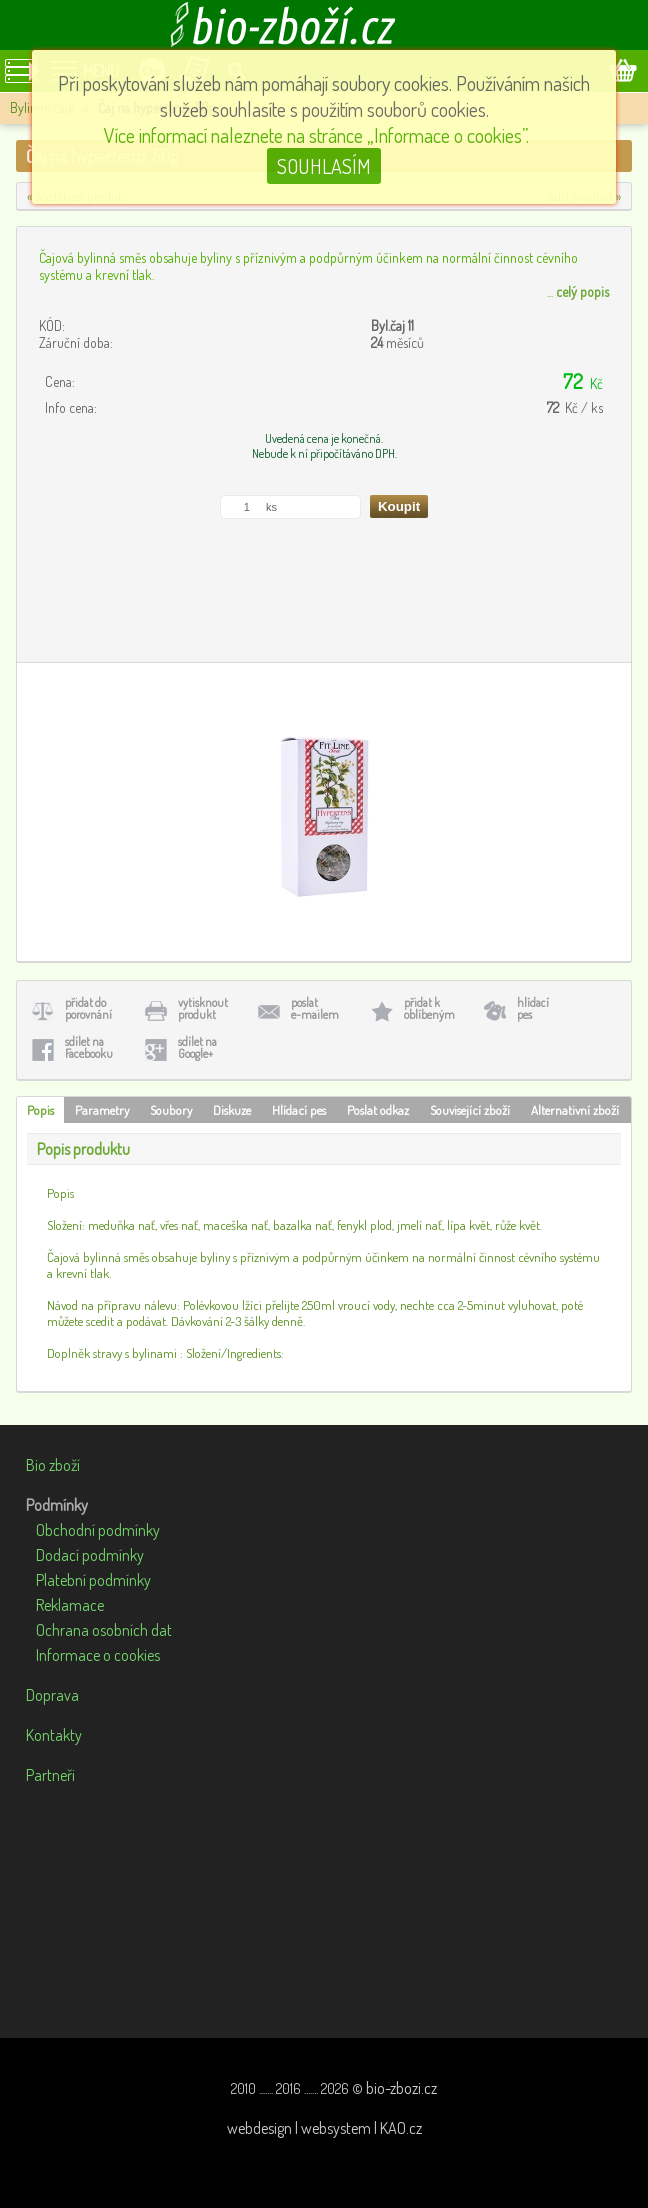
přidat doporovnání (88, 1008)
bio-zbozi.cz (401, 2088)
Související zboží (470, 1110)
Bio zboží (53, 1465)
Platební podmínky (93, 1580)
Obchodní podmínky (98, 1530)
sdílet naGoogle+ (197, 1047)
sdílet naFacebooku (89, 1047)
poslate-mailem (315, 1008)
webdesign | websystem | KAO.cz (324, 2128)
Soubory (171, 1110)
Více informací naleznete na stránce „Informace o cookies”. (316, 135)
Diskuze (232, 1110)
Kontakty (54, 1735)
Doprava (52, 1695)
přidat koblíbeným (429, 1008)
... (578, 291)
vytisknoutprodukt (203, 1008)
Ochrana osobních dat (104, 1630)
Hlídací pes (299, 1110)
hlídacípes (533, 1008)
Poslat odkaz (378, 1110)
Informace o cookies (98, 1655)
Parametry (102, 1110)
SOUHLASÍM (324, 166)
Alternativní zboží (575, 1110)
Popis (40, 1110)
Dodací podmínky (90, 1555)
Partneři (50, 1775)
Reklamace (70, 1605)
